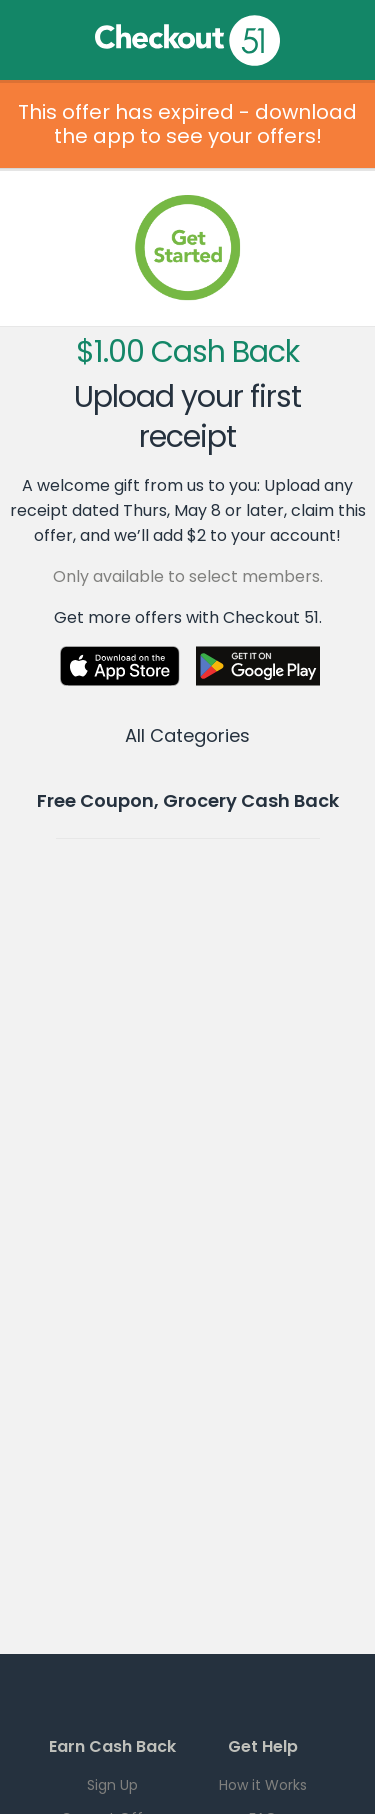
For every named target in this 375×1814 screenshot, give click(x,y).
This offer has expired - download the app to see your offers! (187, 124)
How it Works (263, 1785)
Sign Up (112, 1785)
